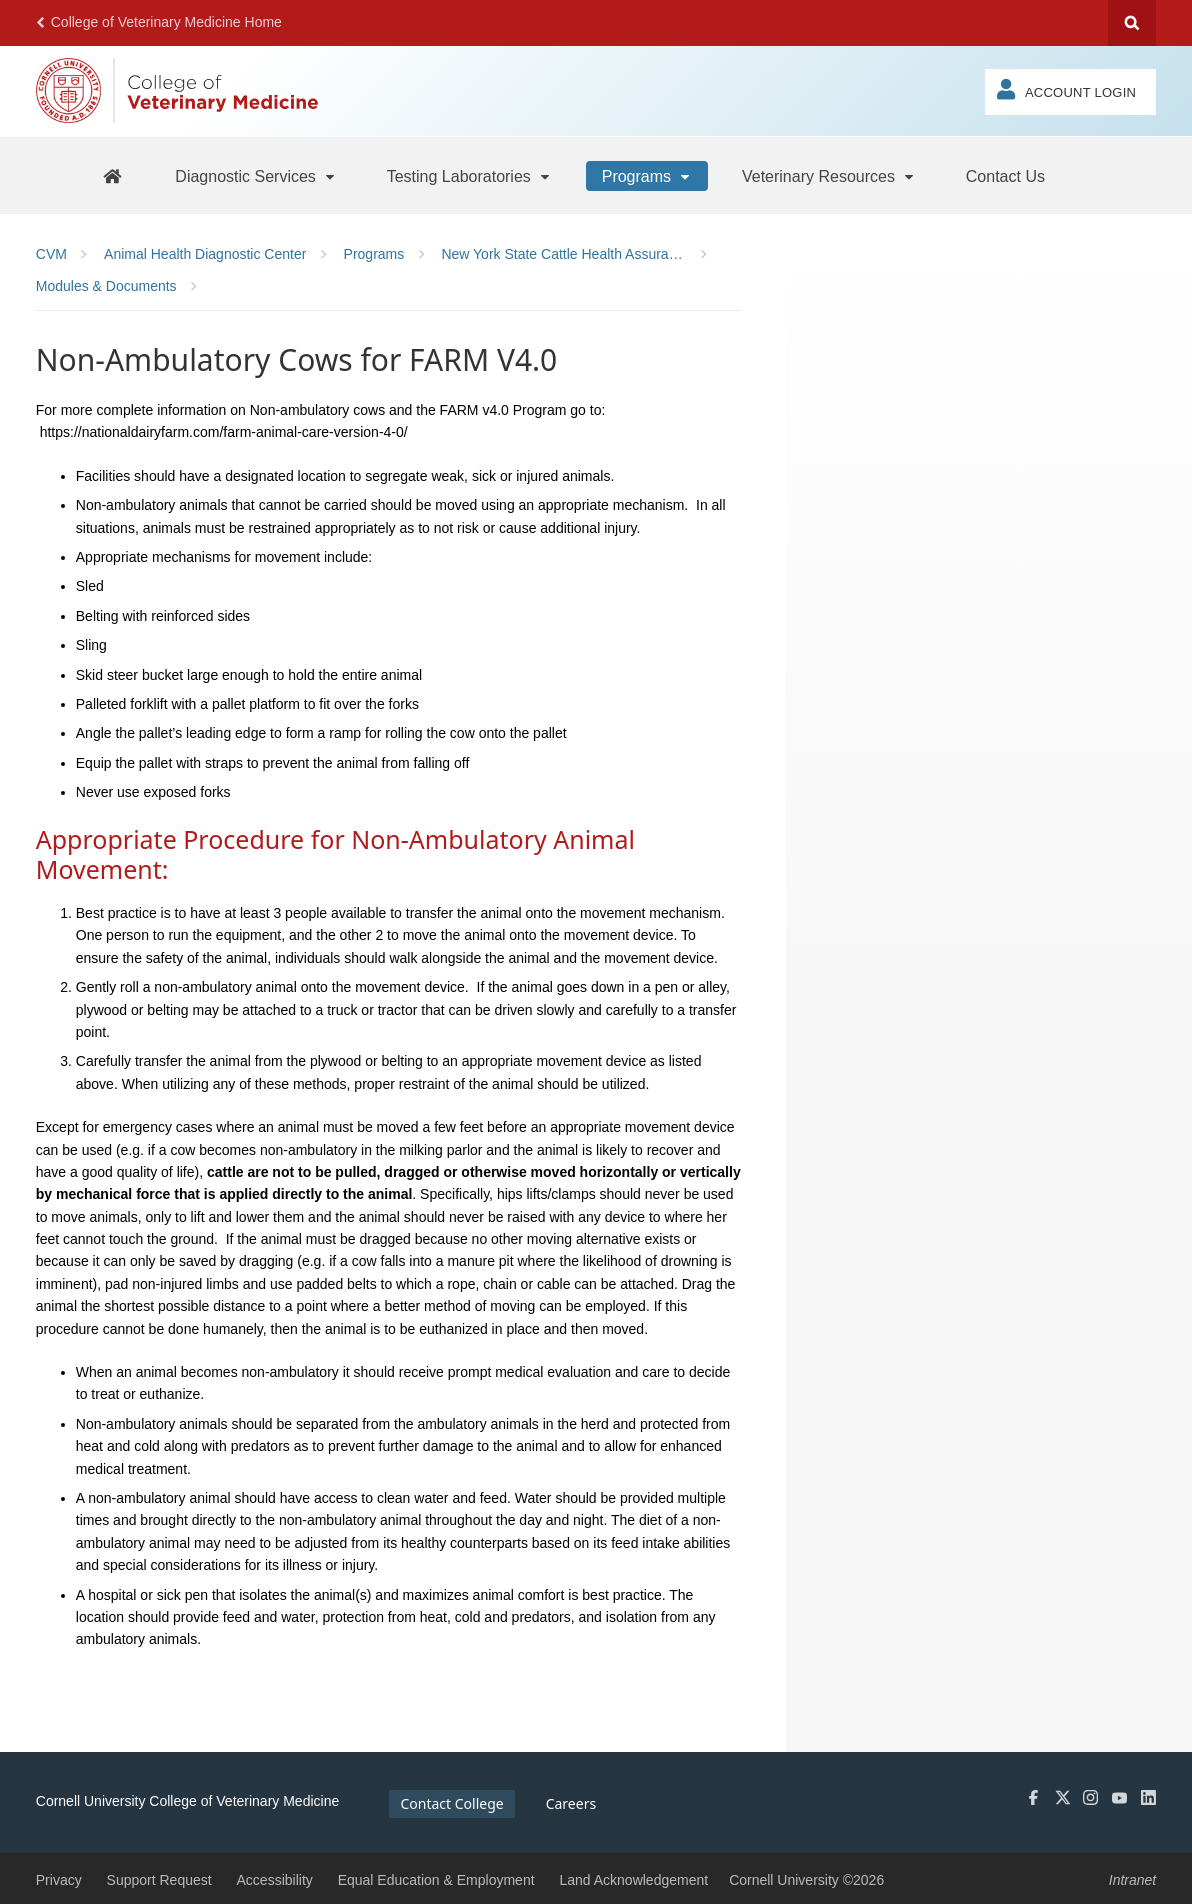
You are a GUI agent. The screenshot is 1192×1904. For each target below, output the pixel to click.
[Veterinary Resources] (829, 176)
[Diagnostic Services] (256, 176)
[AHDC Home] (112, 175)
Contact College (451, 1803)
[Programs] (647, 176)
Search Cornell (1132, 23)
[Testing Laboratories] (469, 176)
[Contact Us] (1005, 176)
